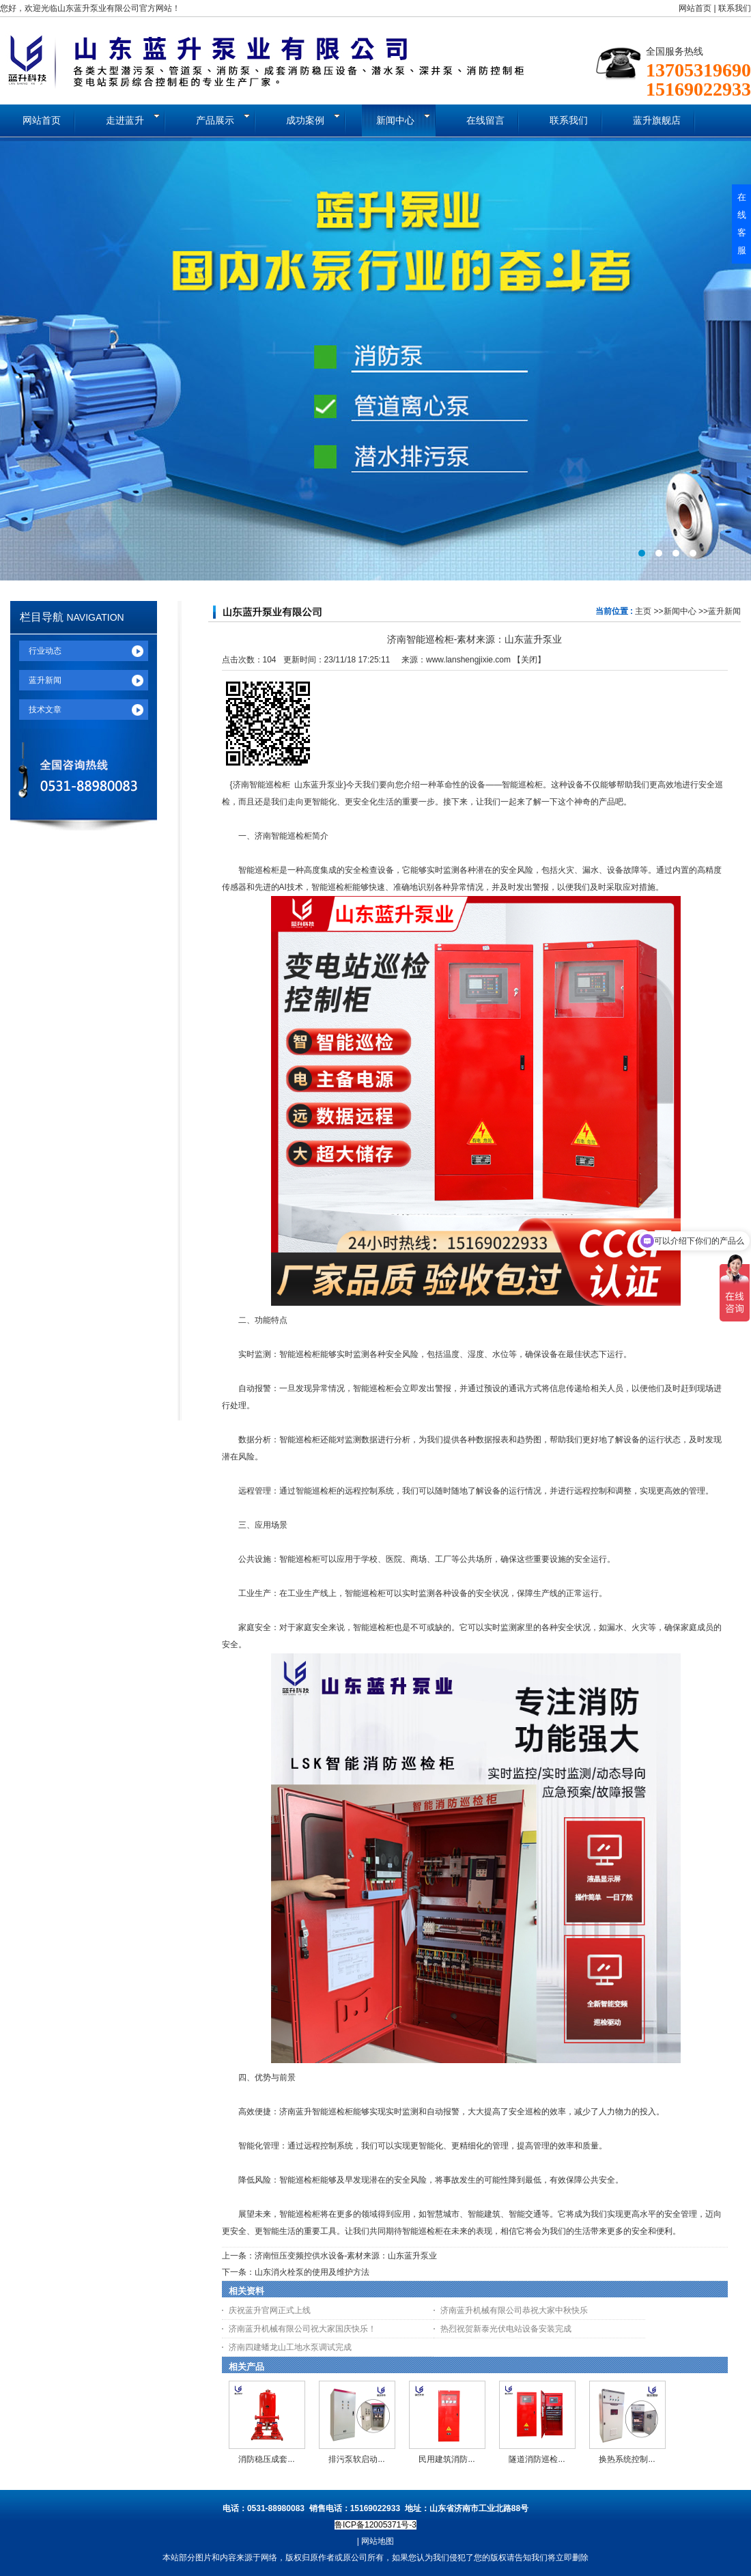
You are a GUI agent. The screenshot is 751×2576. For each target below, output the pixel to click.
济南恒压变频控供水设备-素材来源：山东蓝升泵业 (346, 2255)
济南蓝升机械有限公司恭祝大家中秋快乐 (514, 2310)
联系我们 (734, 8)
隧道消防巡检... (537, 2459)
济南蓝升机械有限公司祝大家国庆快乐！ (302, 2329)
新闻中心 (680, 611)
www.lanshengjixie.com (468, 659)
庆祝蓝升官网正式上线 (270, 2310)
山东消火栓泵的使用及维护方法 (312, 2272)
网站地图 (377, 2541)
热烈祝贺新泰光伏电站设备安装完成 (505, 2329)
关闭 (529, 659)
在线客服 (741, 223)
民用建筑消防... (446, 2459)
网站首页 (695, 8)
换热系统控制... (627, 2459)
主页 (643, 611)
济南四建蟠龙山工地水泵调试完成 (290, 2347)
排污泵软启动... (356, 2459)
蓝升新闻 (724, 611)
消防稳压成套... (266, 2459)
